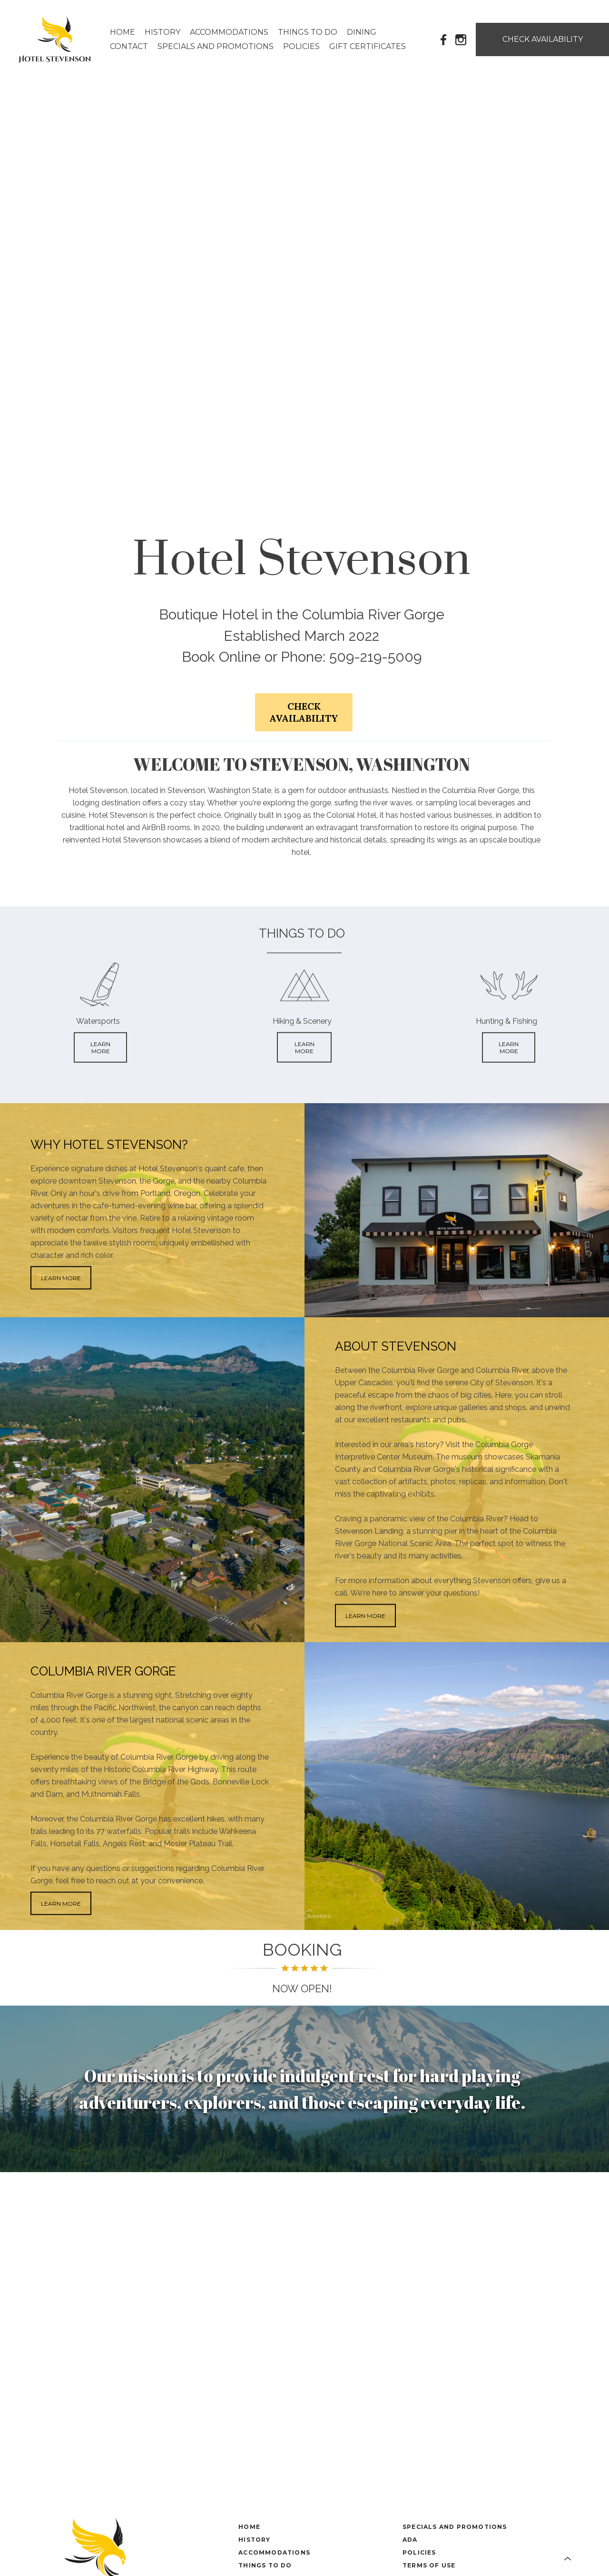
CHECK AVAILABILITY (303, 712)
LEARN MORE (100, 1047)
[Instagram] (461, 39)
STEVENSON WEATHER (304, 2207)
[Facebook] (444, 39)
